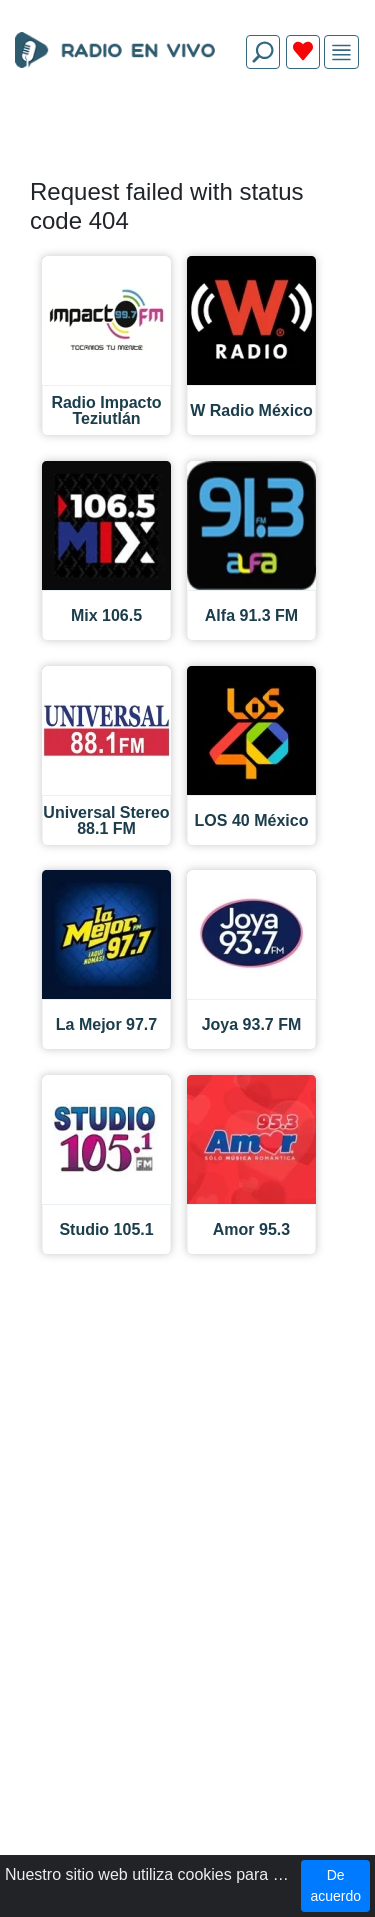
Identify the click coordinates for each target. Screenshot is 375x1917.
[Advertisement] (187, 132)
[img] (341, 52)
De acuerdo (335, 1885)
